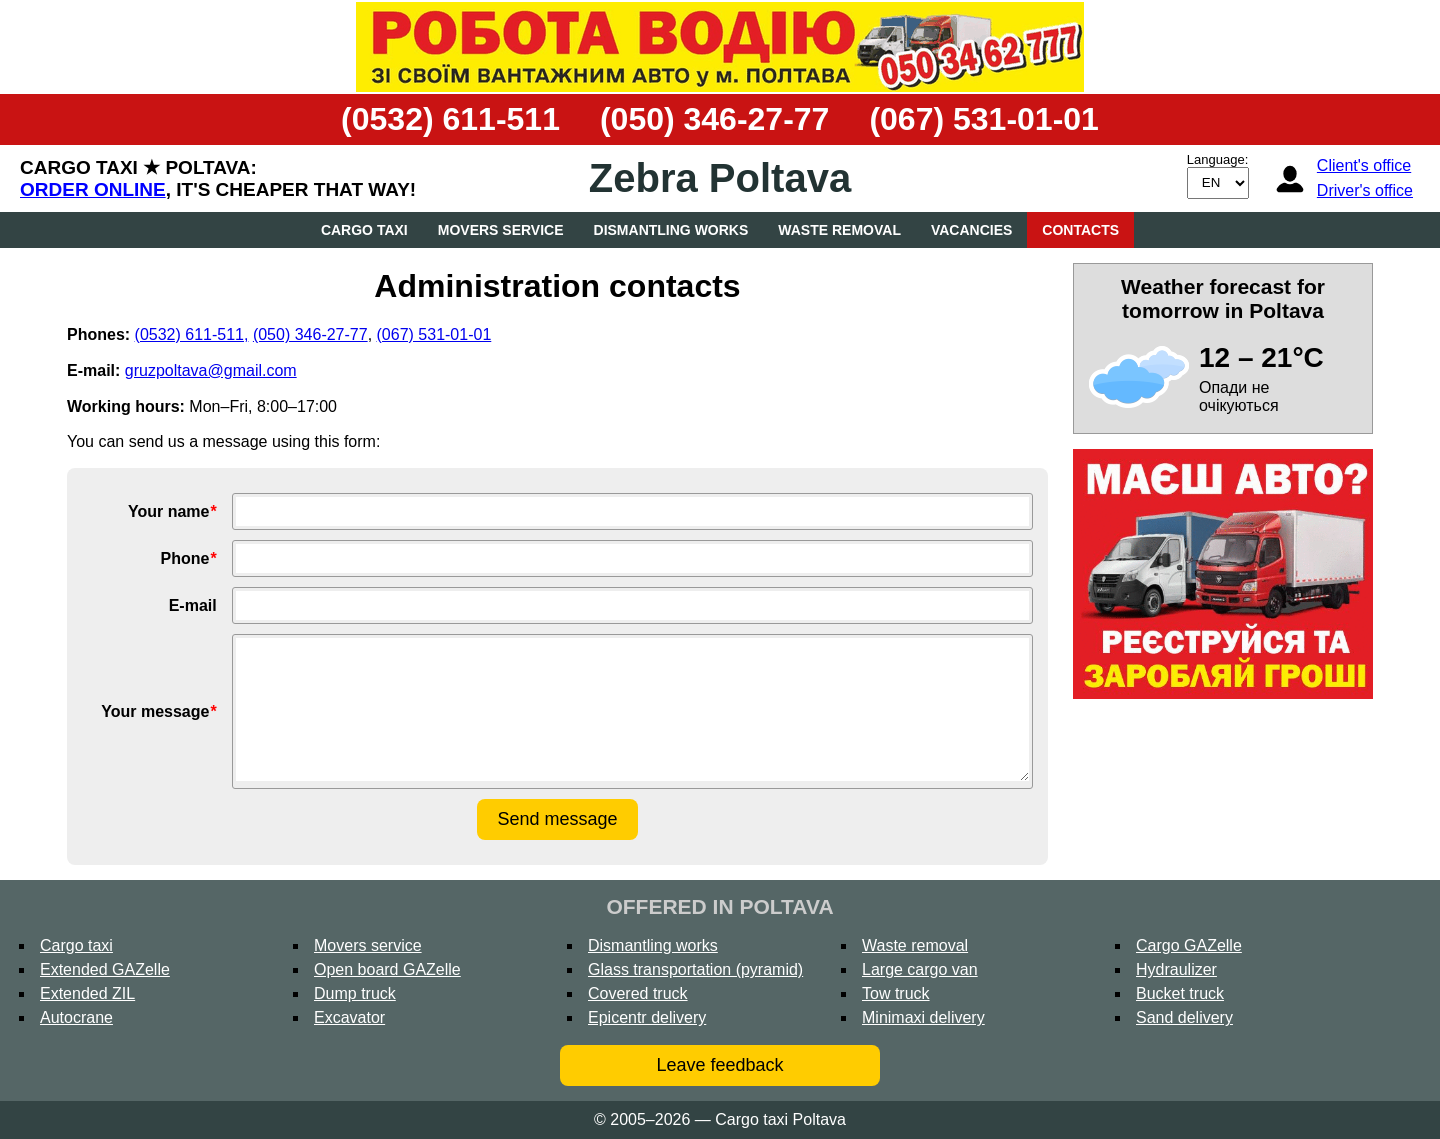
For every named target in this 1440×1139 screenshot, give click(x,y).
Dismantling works (671, 230)
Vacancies (971, 230)
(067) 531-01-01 (983, 119)
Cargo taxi (364, 230)
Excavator (349, 1017)
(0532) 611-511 (450, 119)
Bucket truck (1180, 993)
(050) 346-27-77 (714, 119)
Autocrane (76, 1017)
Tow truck (896, 993)
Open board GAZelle (387, 969)
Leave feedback (719, 1065)
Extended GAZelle (105, 969)
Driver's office (1365, 190)
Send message (557, 819)
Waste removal (839, 230)
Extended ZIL (87, 993)
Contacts (1080, 230)
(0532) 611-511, (192, 334)
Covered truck (638, 993)
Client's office (1364, 165)
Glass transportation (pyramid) (695, 969)
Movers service (501, 230)
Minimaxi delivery (923, 1017)
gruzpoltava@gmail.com (211, 370)
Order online (93, 189)
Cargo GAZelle (1189, 945)
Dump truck (355, 993)
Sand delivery (1184, 1017)
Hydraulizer (1176, 969)
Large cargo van (920, 969)
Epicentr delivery (647, 1017)
